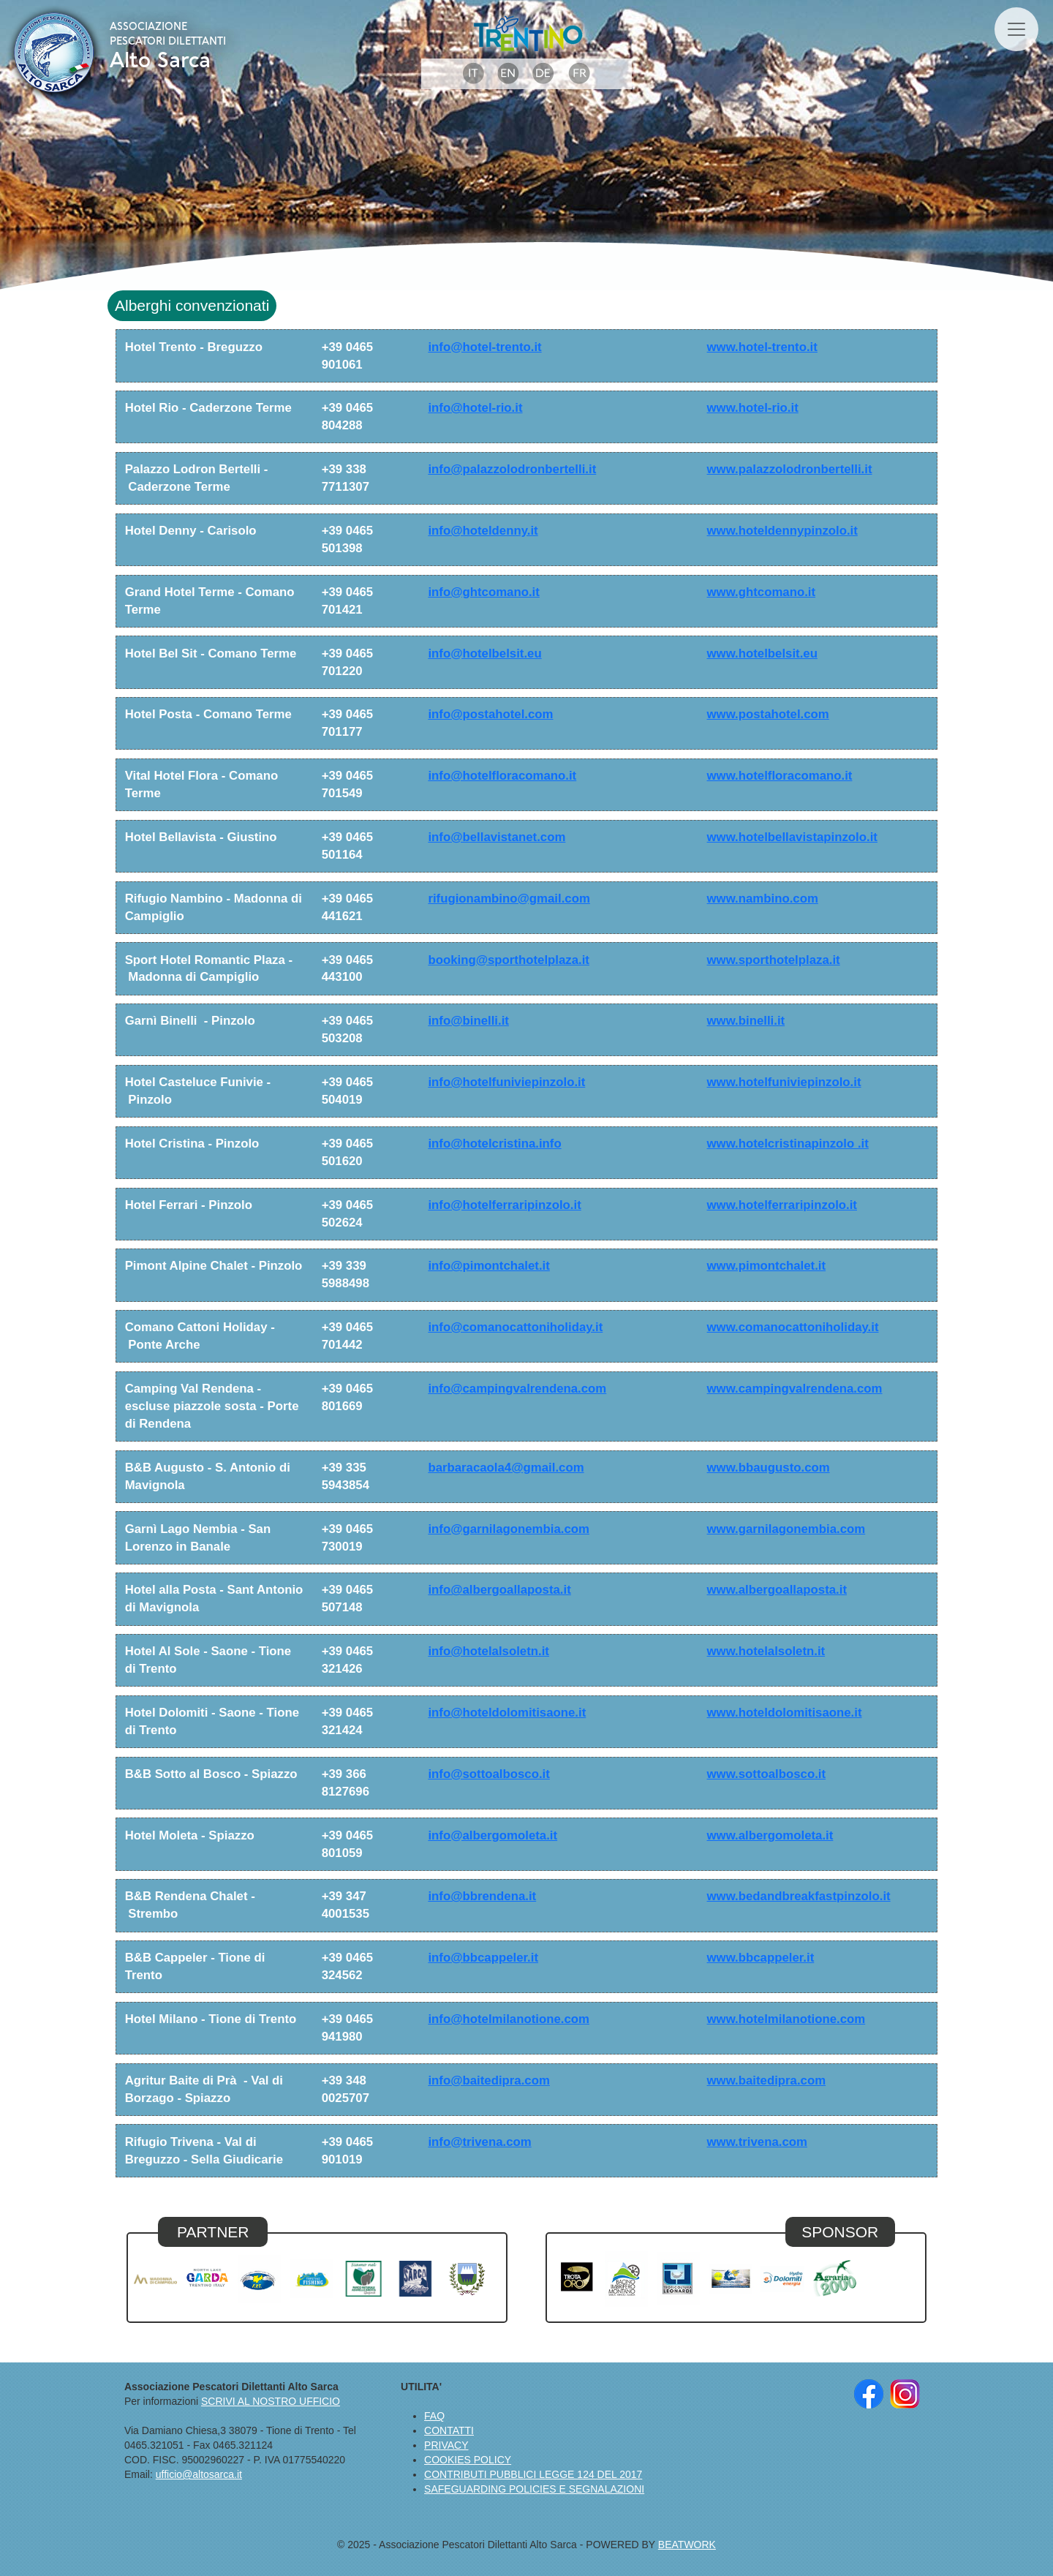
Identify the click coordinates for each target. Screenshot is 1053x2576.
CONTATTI (449, 2430)
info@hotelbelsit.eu (484, 653)
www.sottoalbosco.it (766, 1774)
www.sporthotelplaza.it (773, 960)
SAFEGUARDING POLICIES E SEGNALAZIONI (534, 2489)
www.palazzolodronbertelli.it (789, 469)
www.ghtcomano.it (761, 592)
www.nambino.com (762, 898)
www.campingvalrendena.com (795, 1389)
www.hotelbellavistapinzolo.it (792, 837)
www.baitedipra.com (766, 2080)
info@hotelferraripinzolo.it (504, 1205)
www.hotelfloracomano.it (780, 776)
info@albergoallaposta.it (499, 1590)
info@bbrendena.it (482, 1896)
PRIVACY (446, 2445)
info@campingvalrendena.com (517, 1389)
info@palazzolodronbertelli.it (512, 469)
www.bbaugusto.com (768, 1468)
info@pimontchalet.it (488, 1266)
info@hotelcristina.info (494, 1143)
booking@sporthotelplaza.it (508, 960)
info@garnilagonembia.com (508, 1529)
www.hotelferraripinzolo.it (782, 1205)
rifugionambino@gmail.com (508, 898)
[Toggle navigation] (1016, 29)
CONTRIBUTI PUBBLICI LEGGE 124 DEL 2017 (533, 2474)
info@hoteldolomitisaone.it (507, 1713)
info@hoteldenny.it (482, 531)
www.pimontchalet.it (766, 1266)
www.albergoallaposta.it (777, 1590)
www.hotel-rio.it (753, 408)
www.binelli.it (746, 1021)
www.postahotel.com (768, 714)
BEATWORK (687, 2544)
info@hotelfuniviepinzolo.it (506, 1082)
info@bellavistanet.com (496, 837)
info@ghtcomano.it (483, 592)
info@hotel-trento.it (484, 347)
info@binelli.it (468, 1021)
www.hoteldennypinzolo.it (782, 531)
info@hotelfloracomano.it (502, 776)
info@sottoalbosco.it (488, 1774)
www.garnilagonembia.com (786, 1529)
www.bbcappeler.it (761, 1958)
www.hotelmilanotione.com (786, 2019)
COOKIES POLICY (467, 2460)
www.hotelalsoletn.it (766, 1651)
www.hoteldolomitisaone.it (784, 1713)
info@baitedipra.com (488, 2080)
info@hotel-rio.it (475, 408)
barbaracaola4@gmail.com (506, 1468)
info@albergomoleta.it (492, 1835)
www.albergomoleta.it (770, 1835)
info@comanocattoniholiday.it (515, 1327)
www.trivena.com (757, 2142)
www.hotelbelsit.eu (762, 653)
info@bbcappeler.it (483, 1958)
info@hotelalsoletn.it (488, 1651)
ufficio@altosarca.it (199, 2474)
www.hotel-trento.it (762, 347)
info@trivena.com (479, 2142)
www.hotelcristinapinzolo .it (788, 1143)
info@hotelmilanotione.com (508, 2019)
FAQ (434, 2416)
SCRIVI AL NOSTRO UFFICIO (270, 2401)
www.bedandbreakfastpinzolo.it (799, 1896)
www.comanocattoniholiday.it (793, 1327)
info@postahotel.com (490, 714)
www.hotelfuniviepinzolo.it (784, 1082)
